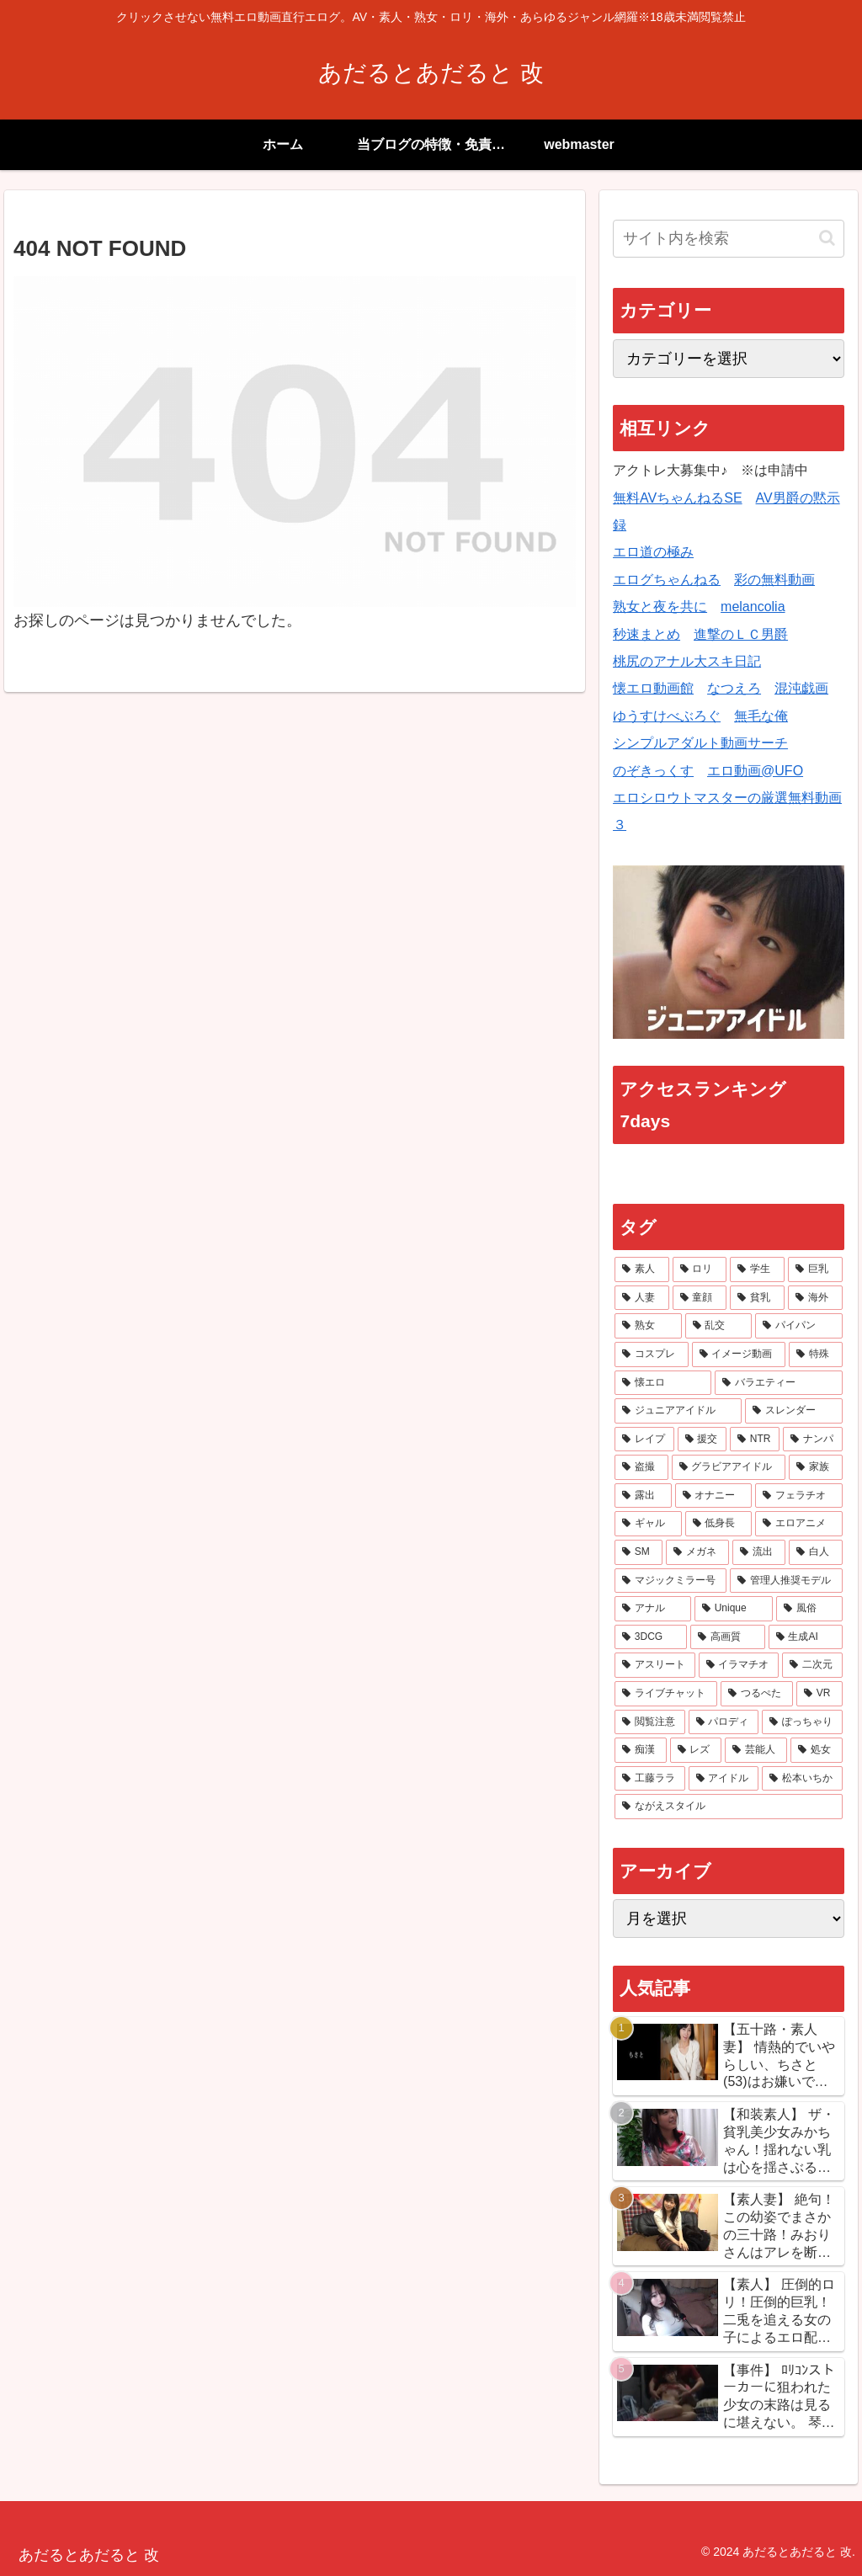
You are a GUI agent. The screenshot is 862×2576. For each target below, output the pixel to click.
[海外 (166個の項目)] (815, 1298)
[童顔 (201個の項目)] (700, 1298)
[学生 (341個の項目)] (757, 1269)
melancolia (753, 606)
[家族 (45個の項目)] (815, 1467)
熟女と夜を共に (660, 606)
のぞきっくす (653, 771)
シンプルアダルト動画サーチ (700, 743)
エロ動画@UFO (755, 771)
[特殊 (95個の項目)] (815, 1354)
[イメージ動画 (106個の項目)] (738, 1354)
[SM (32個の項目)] (638, 1552)
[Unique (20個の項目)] (733, 1608)
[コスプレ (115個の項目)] (651, 1354)
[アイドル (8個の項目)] (723, 1778)
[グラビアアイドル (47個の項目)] (728, 1467)
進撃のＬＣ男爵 (741, 634)
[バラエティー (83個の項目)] (778, 1383)
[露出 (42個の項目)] (643, 1496)
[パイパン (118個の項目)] (798, 1326)
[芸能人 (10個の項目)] (756, 1750)
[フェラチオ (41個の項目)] (798, 1496)
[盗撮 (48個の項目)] (641, 1467)
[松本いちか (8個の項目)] (802, 1778)
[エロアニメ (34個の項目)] (798, 1523)
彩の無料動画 (774, 579)
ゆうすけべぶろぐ (667, 716)
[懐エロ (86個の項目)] (663, 1383)
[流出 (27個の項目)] (758, 1552)
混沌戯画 (801, 688)
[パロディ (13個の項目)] (723, 1722)
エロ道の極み (653, 552)
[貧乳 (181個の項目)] (757, 1298)
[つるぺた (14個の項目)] (757, 1693)
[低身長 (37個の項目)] (718, 1523)
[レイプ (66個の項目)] (644, 1439)
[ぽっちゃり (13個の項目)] (802, 1722)
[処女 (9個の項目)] (816, 1750)
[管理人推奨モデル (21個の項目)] (786, 1581)
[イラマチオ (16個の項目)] (739, 1665)
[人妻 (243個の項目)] (642, 1298)
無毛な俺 (761, 716)
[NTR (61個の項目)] (755, 1439)
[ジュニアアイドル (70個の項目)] (678, 1411)
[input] (728, 239)
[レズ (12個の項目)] (696, 1750)
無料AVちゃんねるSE (677, 498)
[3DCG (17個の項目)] (651, 1637)
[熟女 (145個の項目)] (648, 1326)
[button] (827, 237)
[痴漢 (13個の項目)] (641, 1750)
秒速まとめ (646, 634)
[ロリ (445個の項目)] (700, 1269)
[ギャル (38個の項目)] (648, 1523)
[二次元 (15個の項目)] (812, 1665)
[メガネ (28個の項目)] (697, 1552)
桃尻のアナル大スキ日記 (687, 661)
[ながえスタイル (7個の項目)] (728, 1806)
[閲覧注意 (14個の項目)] (649, 1722)
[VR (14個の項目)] (819, 1693)
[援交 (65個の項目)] (702, 1439)
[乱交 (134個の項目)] (718, 1326)
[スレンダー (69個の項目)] (793, 1411)
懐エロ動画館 (653, 688)
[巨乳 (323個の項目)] (815, 1269)
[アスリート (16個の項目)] (654, 1665)
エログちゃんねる (667, 579)
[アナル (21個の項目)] (653, 1608)
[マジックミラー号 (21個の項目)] (670, 1581)
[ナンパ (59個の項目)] (812, 1439)
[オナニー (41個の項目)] (713, 1496)
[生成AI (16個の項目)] (806, 1637)
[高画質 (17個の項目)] (727, 1637)
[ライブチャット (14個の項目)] (666, 1693)
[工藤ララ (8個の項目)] (649, 1778)
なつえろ (734, 688)
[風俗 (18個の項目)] (809, 1608)
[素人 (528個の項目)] (642, 1269)
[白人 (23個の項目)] (815, 1552)
